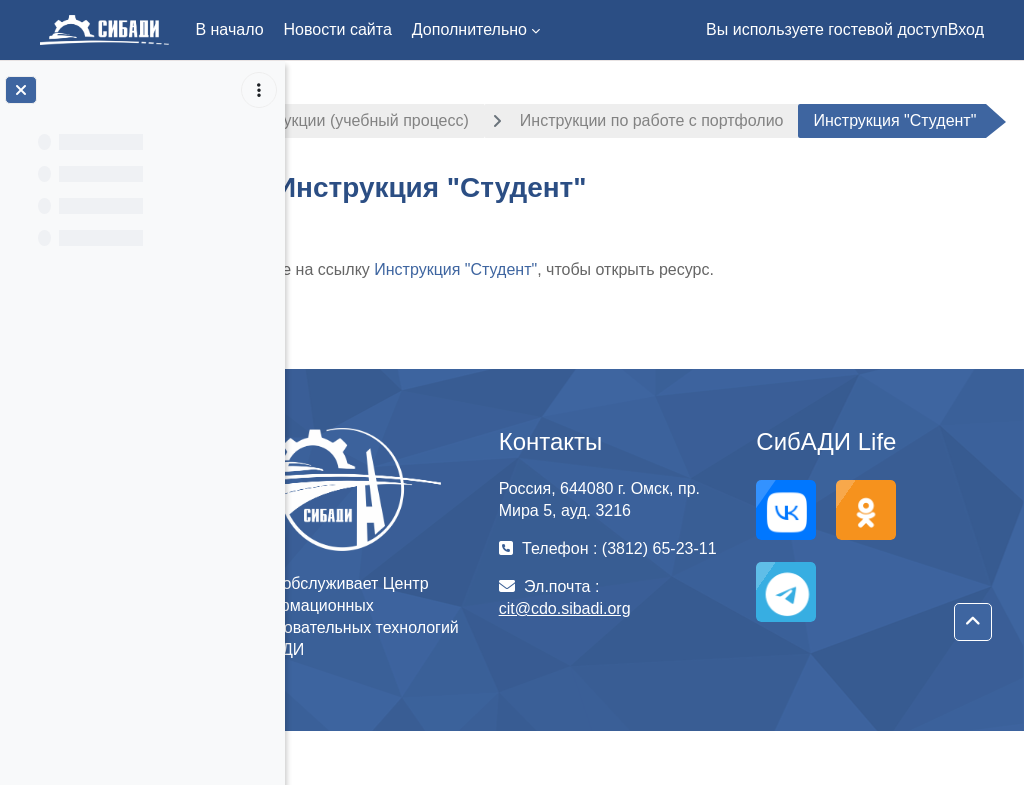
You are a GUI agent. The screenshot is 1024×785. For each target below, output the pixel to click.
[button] (973, 622)
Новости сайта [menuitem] (338, 29)
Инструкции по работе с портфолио (736, 120)
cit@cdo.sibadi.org (621, 684)
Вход (966, 29)
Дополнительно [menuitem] (469, 29)
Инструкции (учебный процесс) (438, 120)
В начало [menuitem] (229, 29)
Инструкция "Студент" (539, 323)
